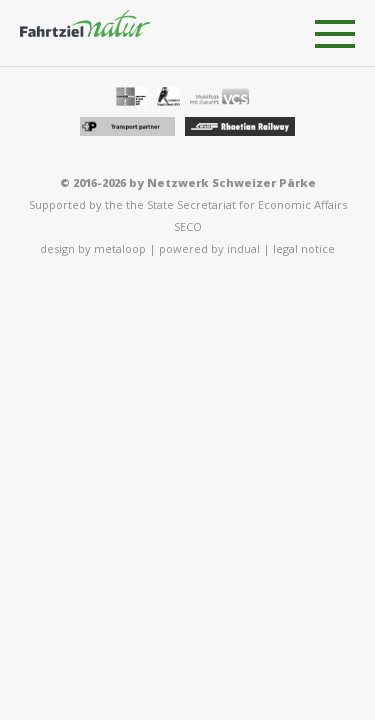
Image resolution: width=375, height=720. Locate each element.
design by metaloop (93, 248)
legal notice (304, 248)
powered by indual (209, 248)
